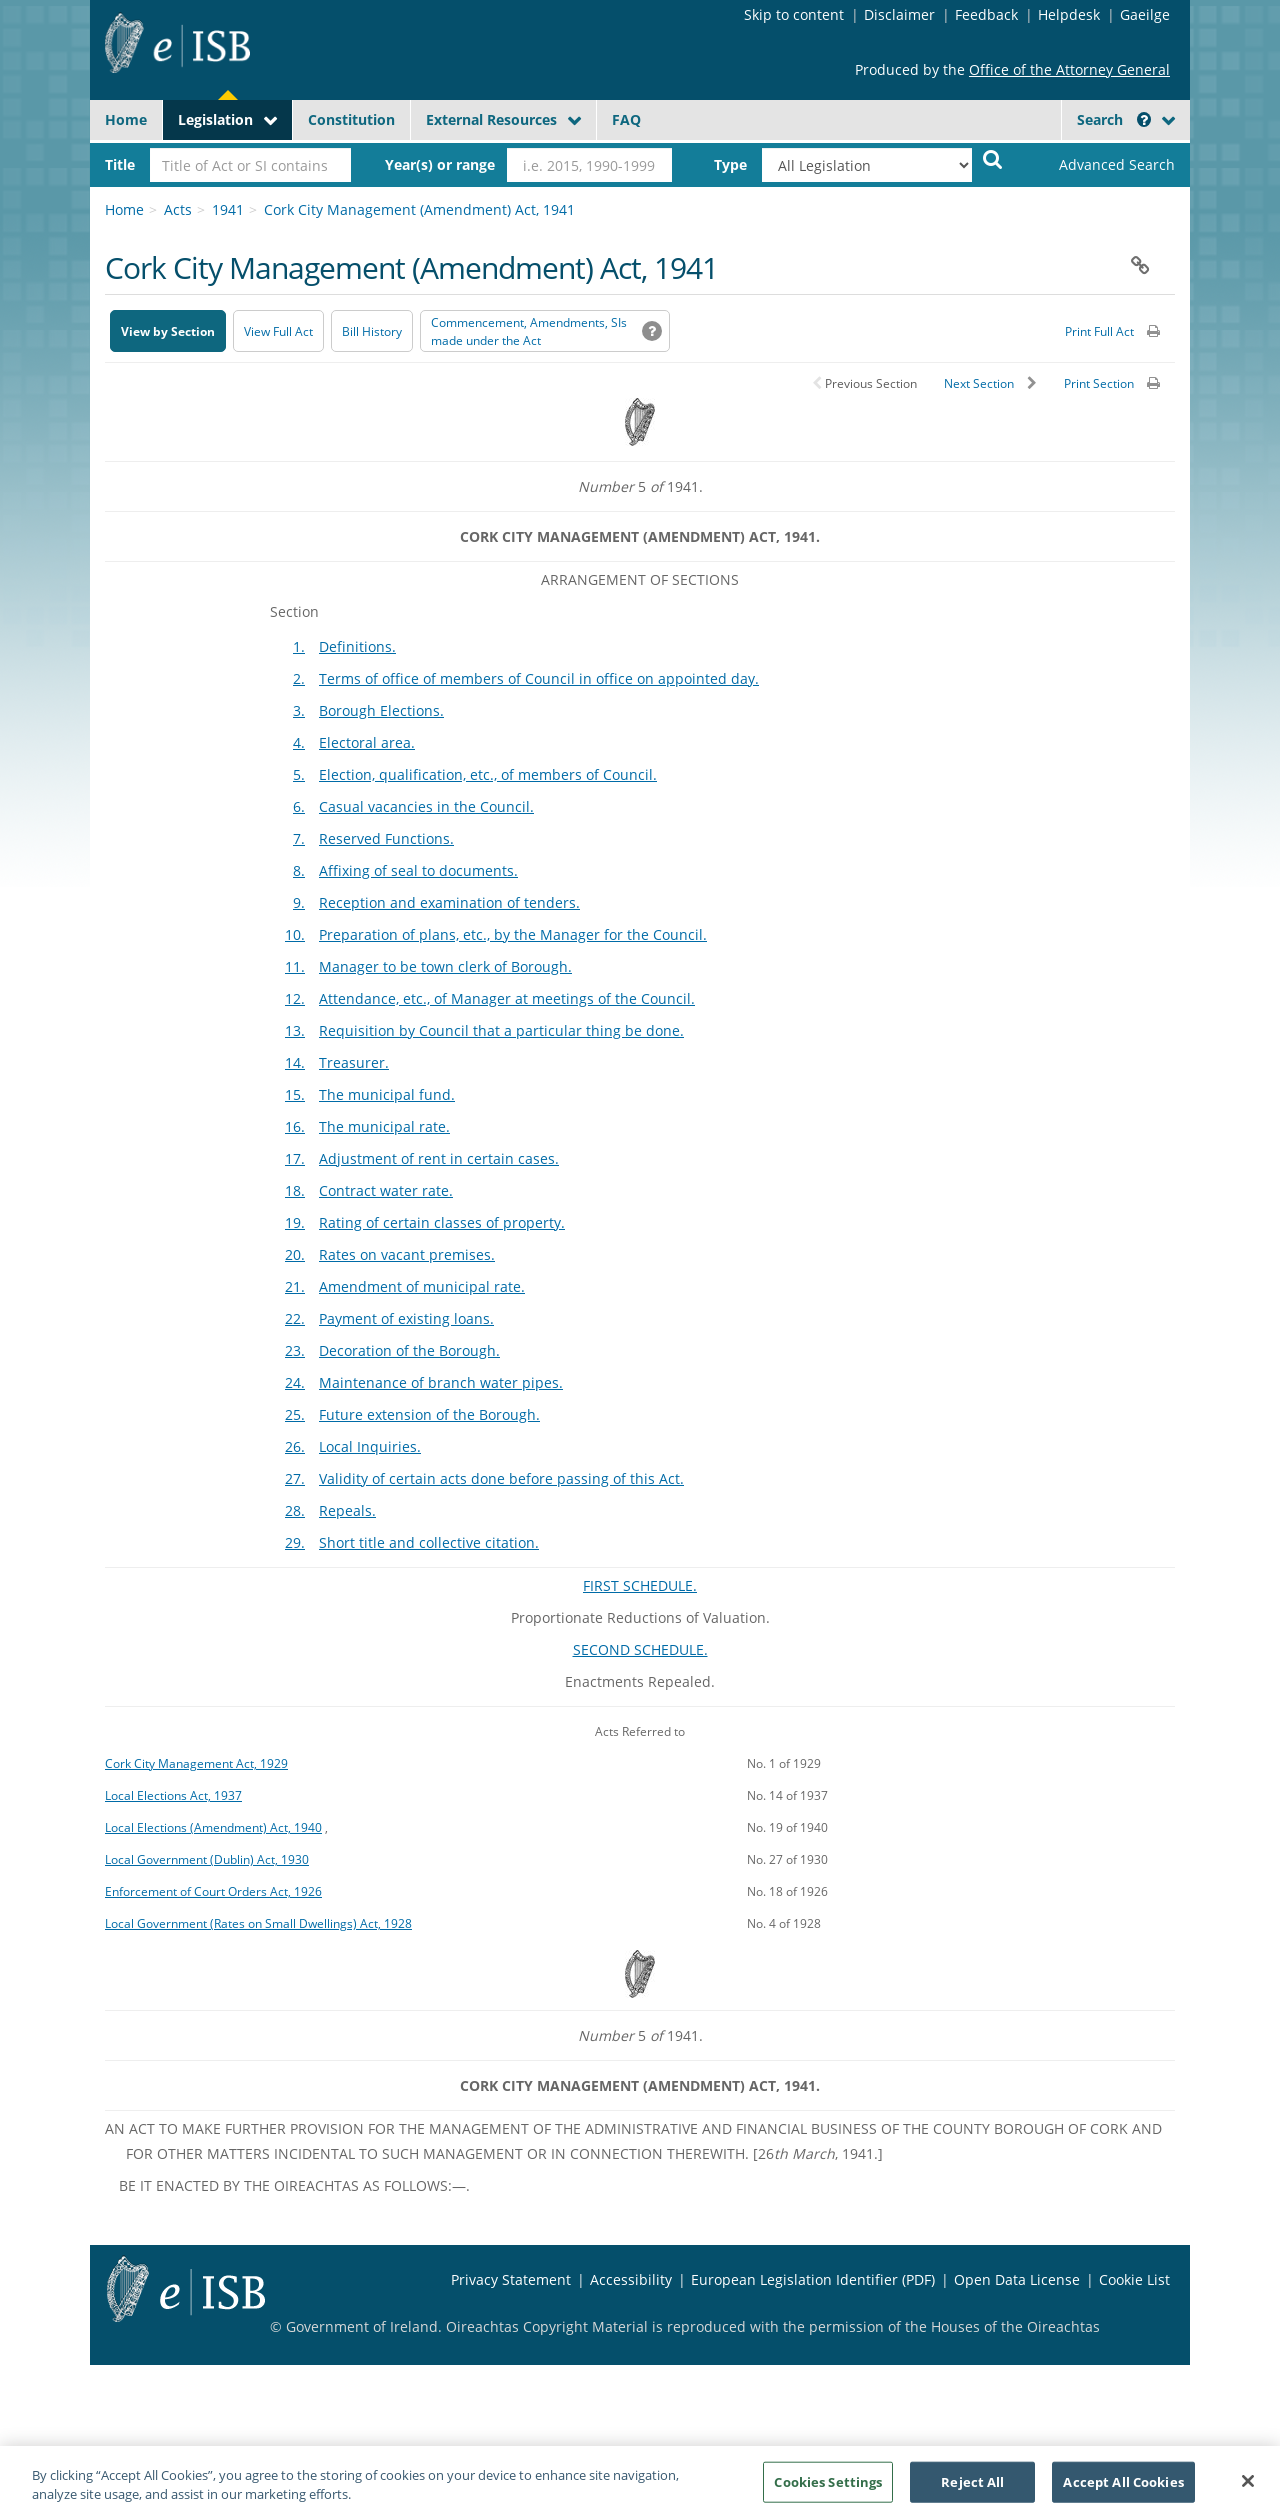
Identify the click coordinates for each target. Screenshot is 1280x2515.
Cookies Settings (828, 2490)
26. (295, 1446)
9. (299, 902)
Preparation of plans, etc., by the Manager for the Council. (513, 934)
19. (295, 1222)
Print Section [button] (1099, 383)
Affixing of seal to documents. (418, 870)
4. (299, 742)
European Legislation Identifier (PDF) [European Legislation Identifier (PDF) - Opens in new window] (813, 2279)
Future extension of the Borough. (429, 1414)
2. (299, 678)
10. (295, 934)
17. (295, 1158)
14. (295, 1062)
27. (295, 1478)
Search (1114, 119)
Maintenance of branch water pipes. (441, 1382)
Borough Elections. (381, 710)
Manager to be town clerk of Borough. (445, 966)
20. (295, 1254)
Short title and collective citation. (429, 1542)
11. (295, 966)
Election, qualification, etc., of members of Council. (488, 774)
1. (299, 646)
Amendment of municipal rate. (422, 1286)
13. (295, 1030)
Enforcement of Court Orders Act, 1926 (213, 1891)
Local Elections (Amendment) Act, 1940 (213, 1827)
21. (295, 1286)
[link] (1100, 165)
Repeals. (347, 1510)
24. (295, 1382)
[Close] (1248, 2490)
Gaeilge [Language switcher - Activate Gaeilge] (1145, 14)
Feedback (986, 14)
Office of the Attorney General (1069, 69)
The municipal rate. (384, 1126)
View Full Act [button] (278, 331)
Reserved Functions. (386, 838)
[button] (1144, 119)
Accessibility (631, 2279)
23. (295, 1350)
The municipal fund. (387, 1094)
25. (295, 1414)
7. (299, 838)
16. (295, 1126)
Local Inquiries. (370, 1446)
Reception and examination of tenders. (449, 902)
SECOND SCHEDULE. (640, 1649)
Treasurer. (354, 1062)
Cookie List (1134, 2279)
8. (299, 870)
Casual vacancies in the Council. (426, 806)
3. (299, 710)
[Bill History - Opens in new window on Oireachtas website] (372, 331)
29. (295, 1542)
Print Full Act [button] (1099, 331)
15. (295, 1094)
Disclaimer (899, 14)
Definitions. (357, 646)
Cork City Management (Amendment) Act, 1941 (419, 209)
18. (295, 1190)
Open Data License (1017, 2279)
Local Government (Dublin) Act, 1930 (207, 1859)
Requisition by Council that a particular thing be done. (501, 1030)
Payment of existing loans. (406, 1318)
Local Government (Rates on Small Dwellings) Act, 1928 (258, 1923)
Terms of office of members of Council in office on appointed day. (539, 678)
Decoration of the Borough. (409, 1350)
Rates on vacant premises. (407, 1254)
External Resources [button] (491, 119)
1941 (228, 209)
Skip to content (794, 14)
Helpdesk (1069, 14)
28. (295, 1510)
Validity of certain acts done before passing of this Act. (501, 1478)
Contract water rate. (386, 1190)
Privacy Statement (511, 2279)
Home (126, 119)
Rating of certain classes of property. (442, 1222)
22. (295, 1318)
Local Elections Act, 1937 (173, 1795)
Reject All (972, 2490)
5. (299, 774)
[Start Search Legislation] (993, 158)
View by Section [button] (168, 331)
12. (295, 998)
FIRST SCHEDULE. (640, 1585)
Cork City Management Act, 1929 (196, 1763)
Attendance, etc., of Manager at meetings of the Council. (507, 998)
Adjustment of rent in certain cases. (439, 1158)
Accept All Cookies (1123, 2490)
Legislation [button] (215, 119)
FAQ (626, 119)
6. (299, 806)
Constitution (351, 119)
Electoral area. (367, 742)
